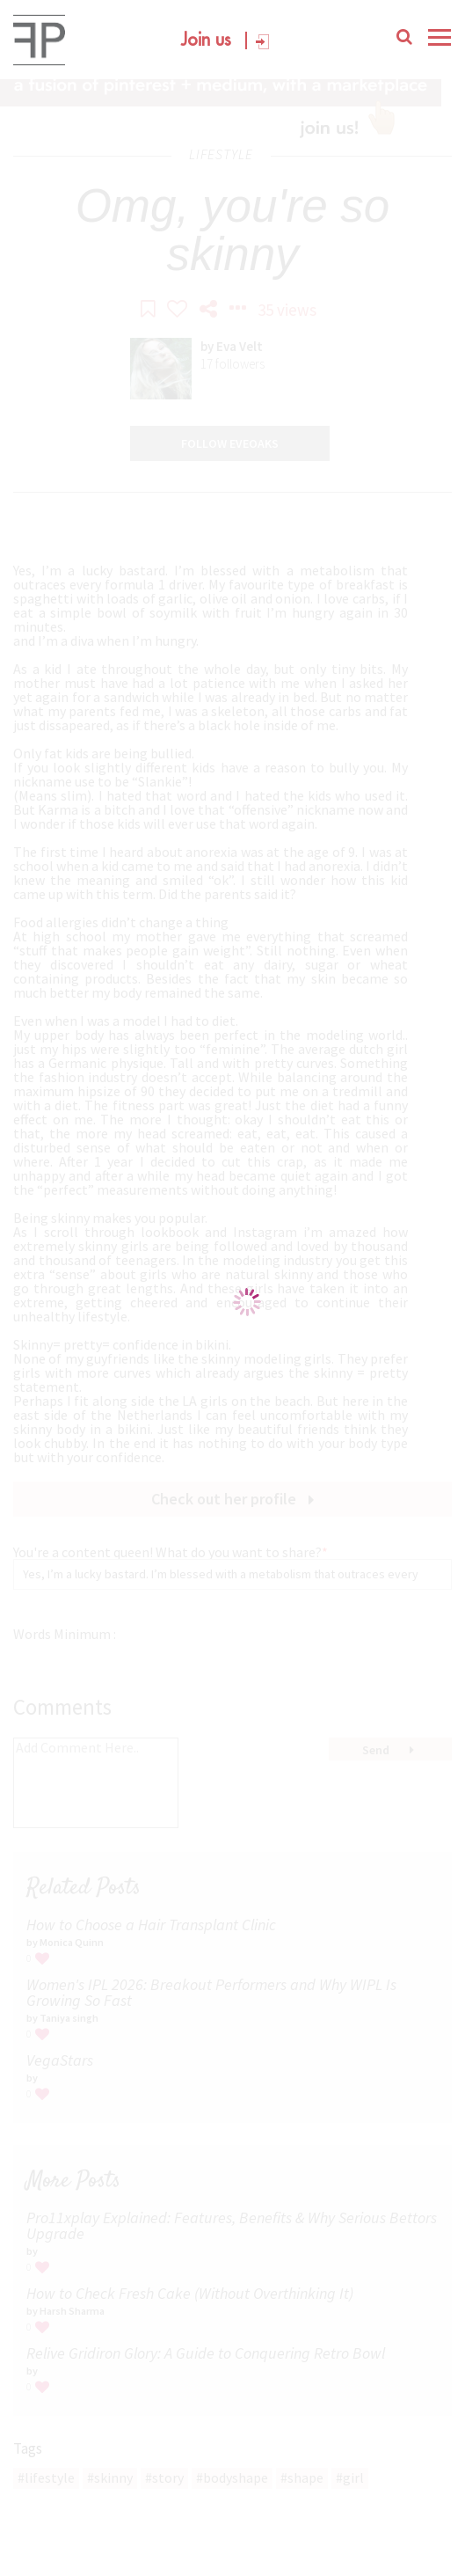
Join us (206, 41)
